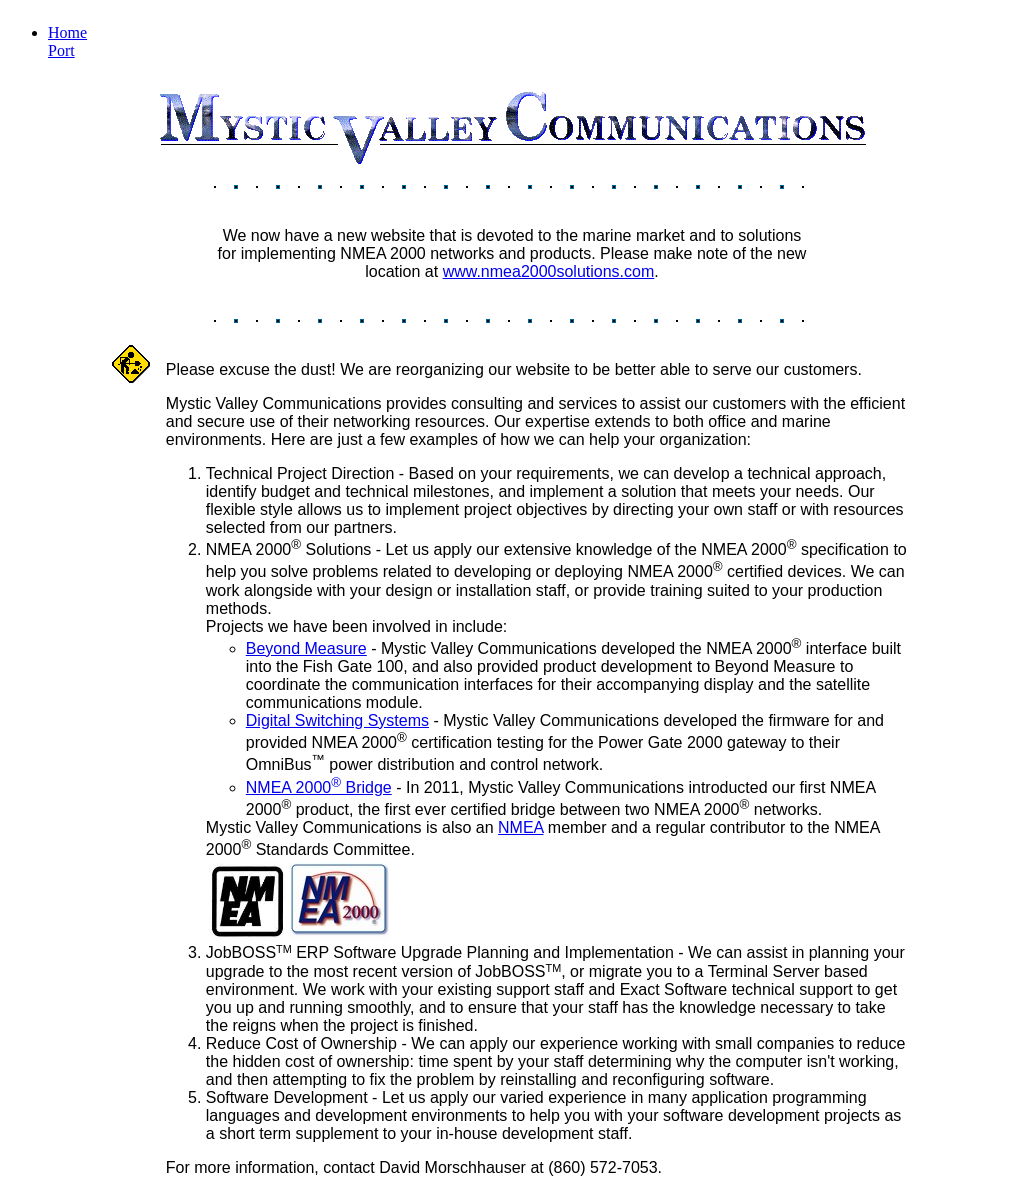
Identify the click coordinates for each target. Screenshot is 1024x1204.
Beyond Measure (306, 648)
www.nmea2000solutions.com (549, 271)
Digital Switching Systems (337, 720)
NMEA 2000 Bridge (319, 787)
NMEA (520, 827)
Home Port (67, 41)
